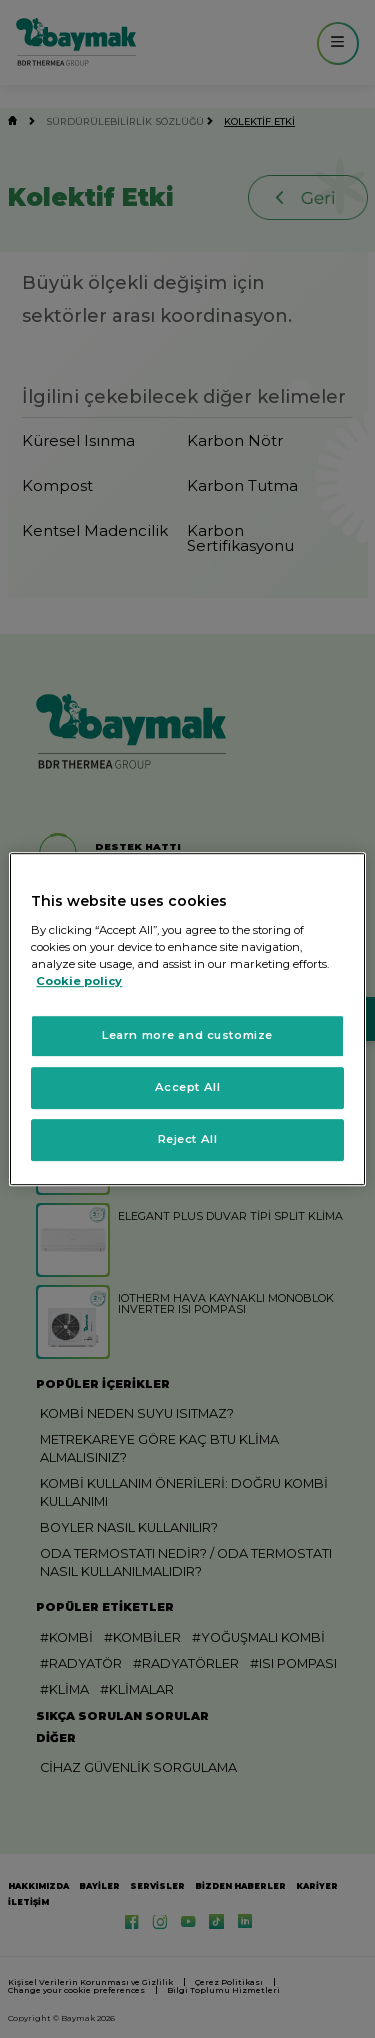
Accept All (188, 1087)
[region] (187, 1019)
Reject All (188, 1139)
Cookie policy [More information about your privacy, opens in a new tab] (79, 981)
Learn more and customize (187, 1035)
